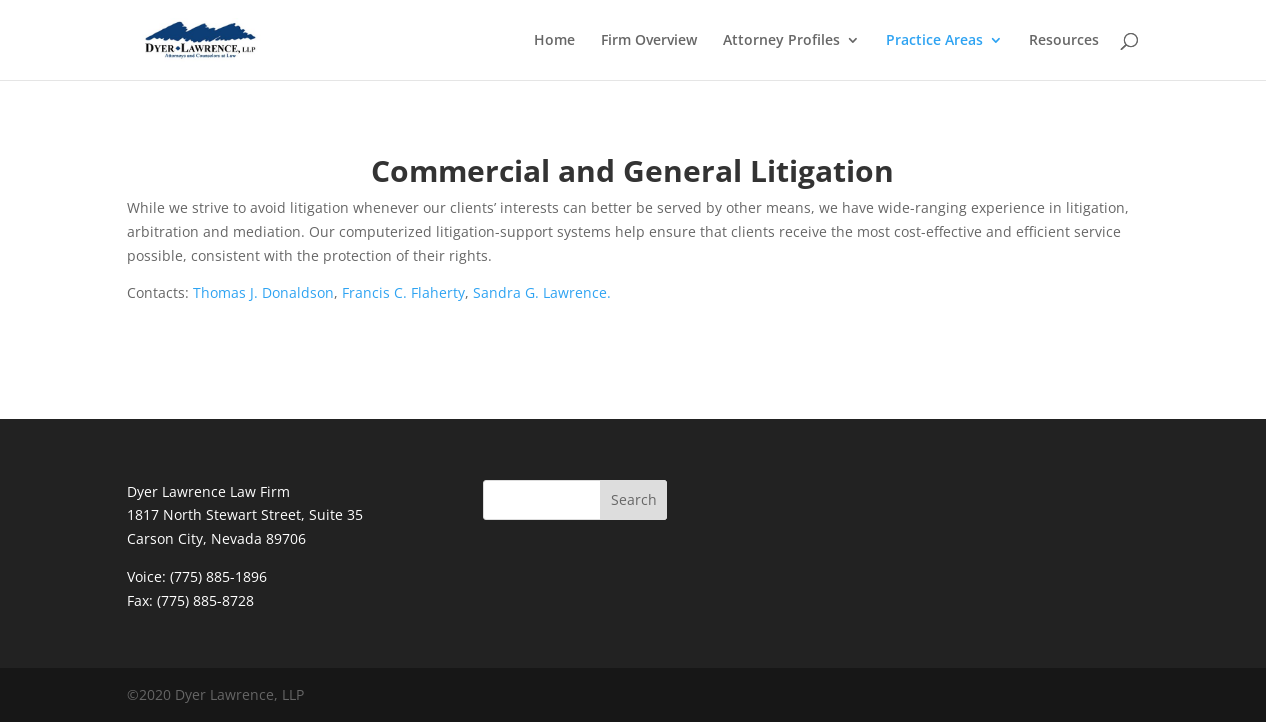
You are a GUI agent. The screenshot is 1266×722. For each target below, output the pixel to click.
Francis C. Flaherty (403, 292)
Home (554, 41)
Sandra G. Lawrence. (542, 292)
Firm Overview (649, 41)
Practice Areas (934, 41)
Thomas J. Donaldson (263, 292)
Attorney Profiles (781, 41)
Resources (1064, 41)
